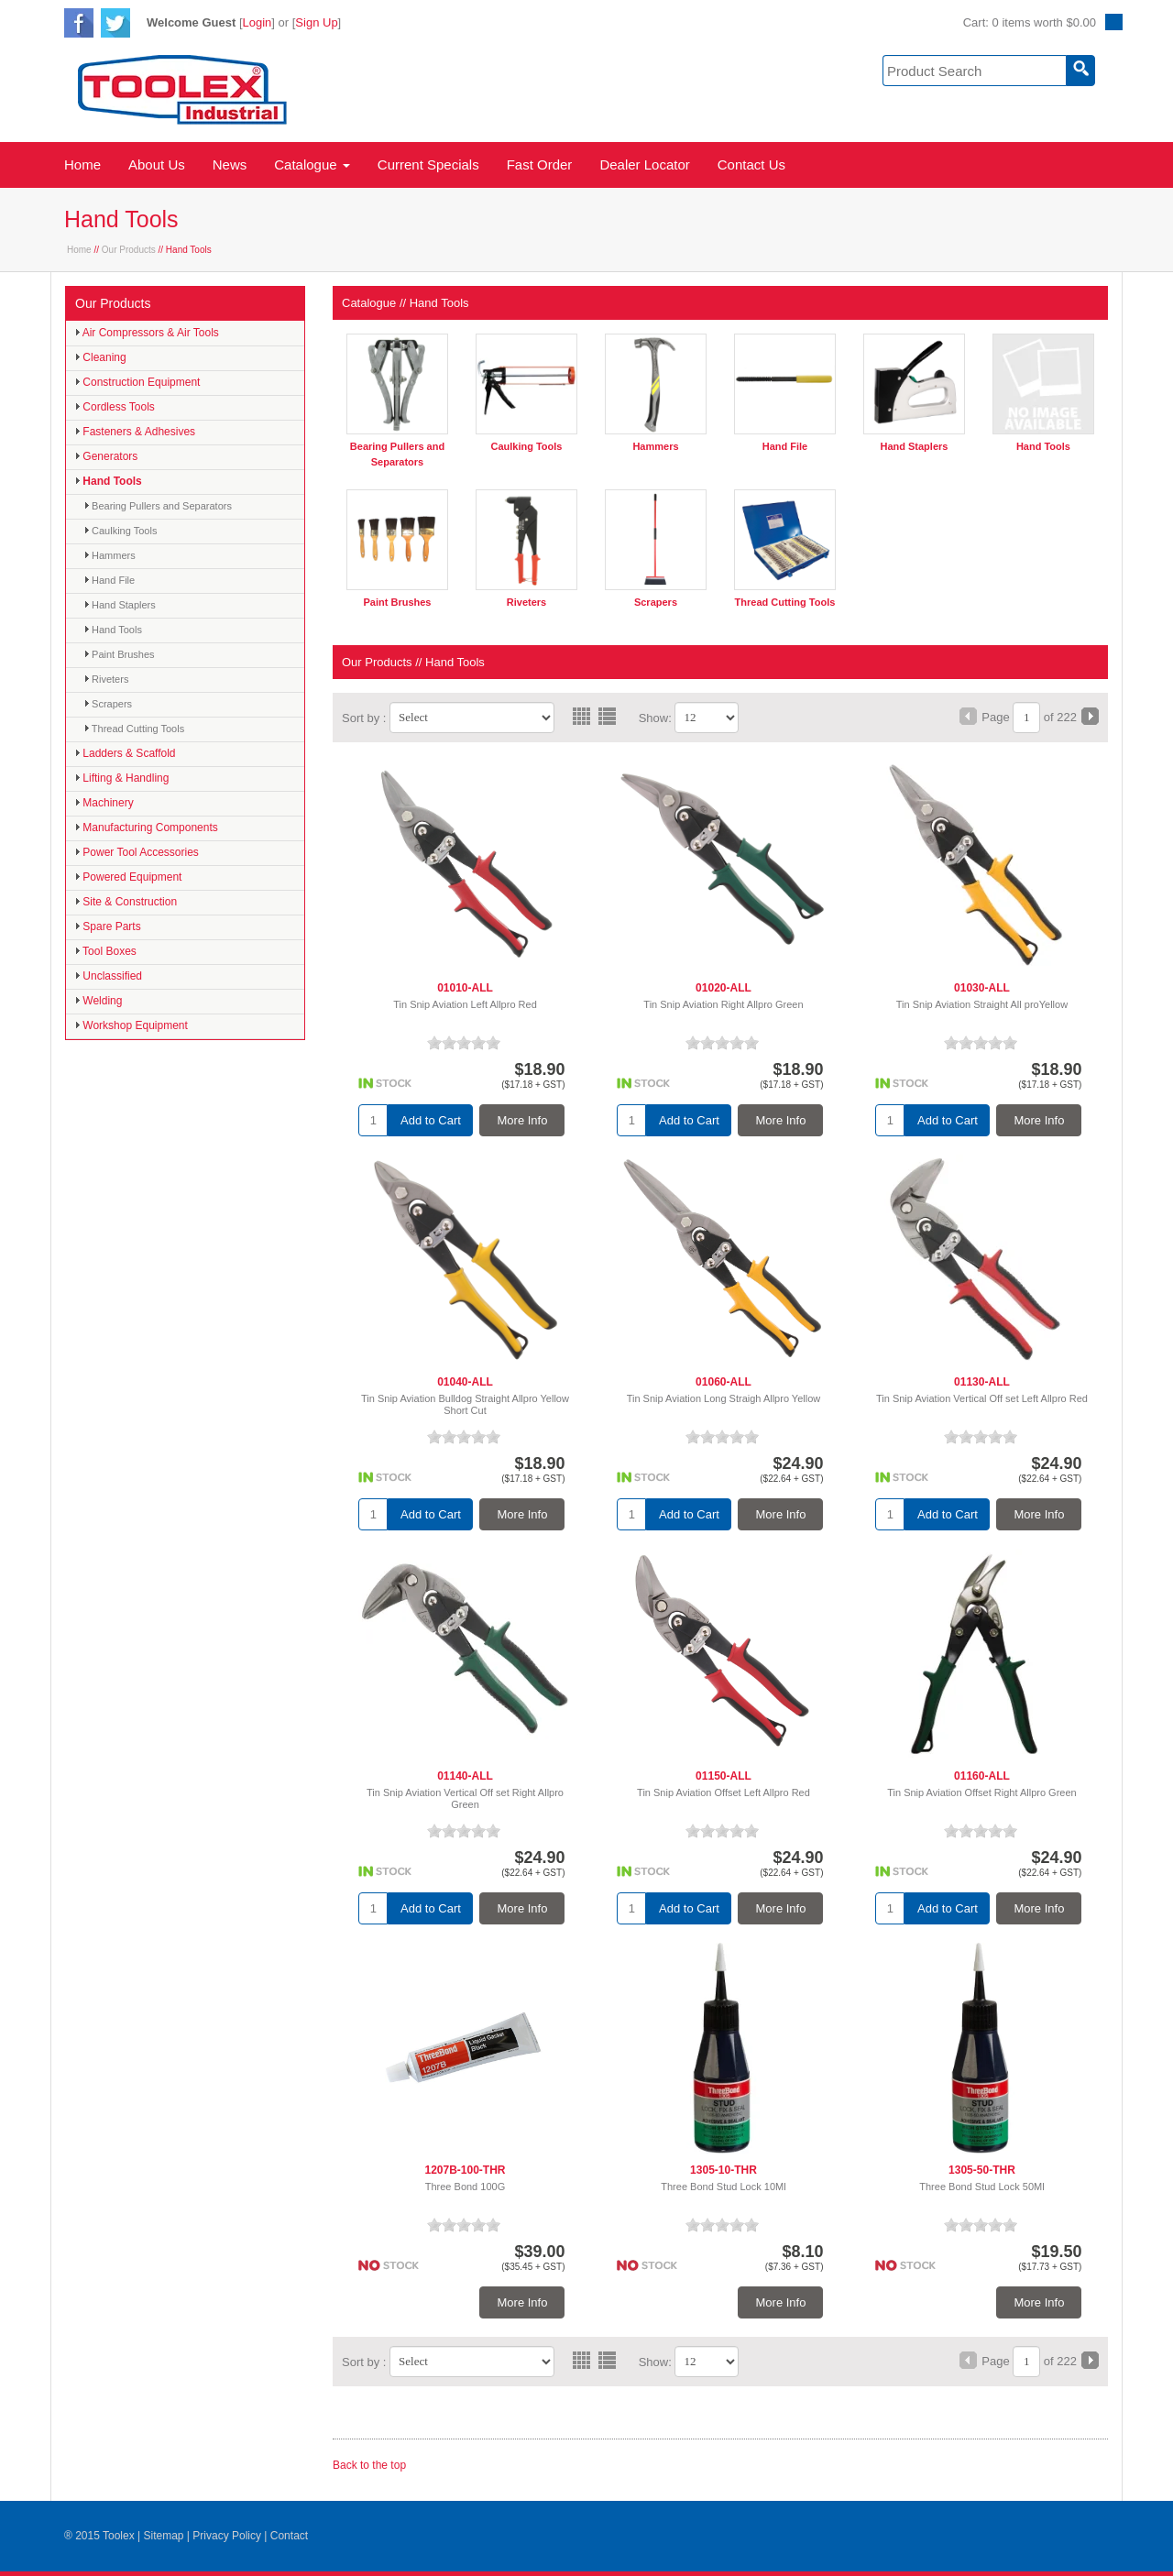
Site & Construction (126, 901)
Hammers (110, 555)
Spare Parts (108, 926)
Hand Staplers (120, 604)
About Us (156, 164)
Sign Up (316, 22)
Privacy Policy (226, 2535)
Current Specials (428, 164)
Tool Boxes (106, 951)
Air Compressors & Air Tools (147, 332)
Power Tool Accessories (137, 852)
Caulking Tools (120, 530)
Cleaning (100, 357)
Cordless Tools (115, 406)
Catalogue (312, 164)
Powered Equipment (128, 877)
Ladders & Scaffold (125, 753)
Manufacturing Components (146, 827)
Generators (106, 456)
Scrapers (108, 703)
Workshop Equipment (131, 1025)
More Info (523, 1120)
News (230, 164)
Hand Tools (108, 481)
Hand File (109, 580)
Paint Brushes (119, 654)
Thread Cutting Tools (134, 728)
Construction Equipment (137, 382)
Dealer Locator (644, 164)
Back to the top (369, 2465)
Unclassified (108, 976)
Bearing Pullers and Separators (158, 505)
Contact (289, 2535)
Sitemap (163, 2535)
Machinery (104, 802)
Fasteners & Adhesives (135, 431)
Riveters (106, 679)
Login (257, 22)
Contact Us (751, 164)
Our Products (129, 250)
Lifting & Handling (122, 778)
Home (82, 164)
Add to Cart (430, 1120)
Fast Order (540, 164)
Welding (98, 1000)
